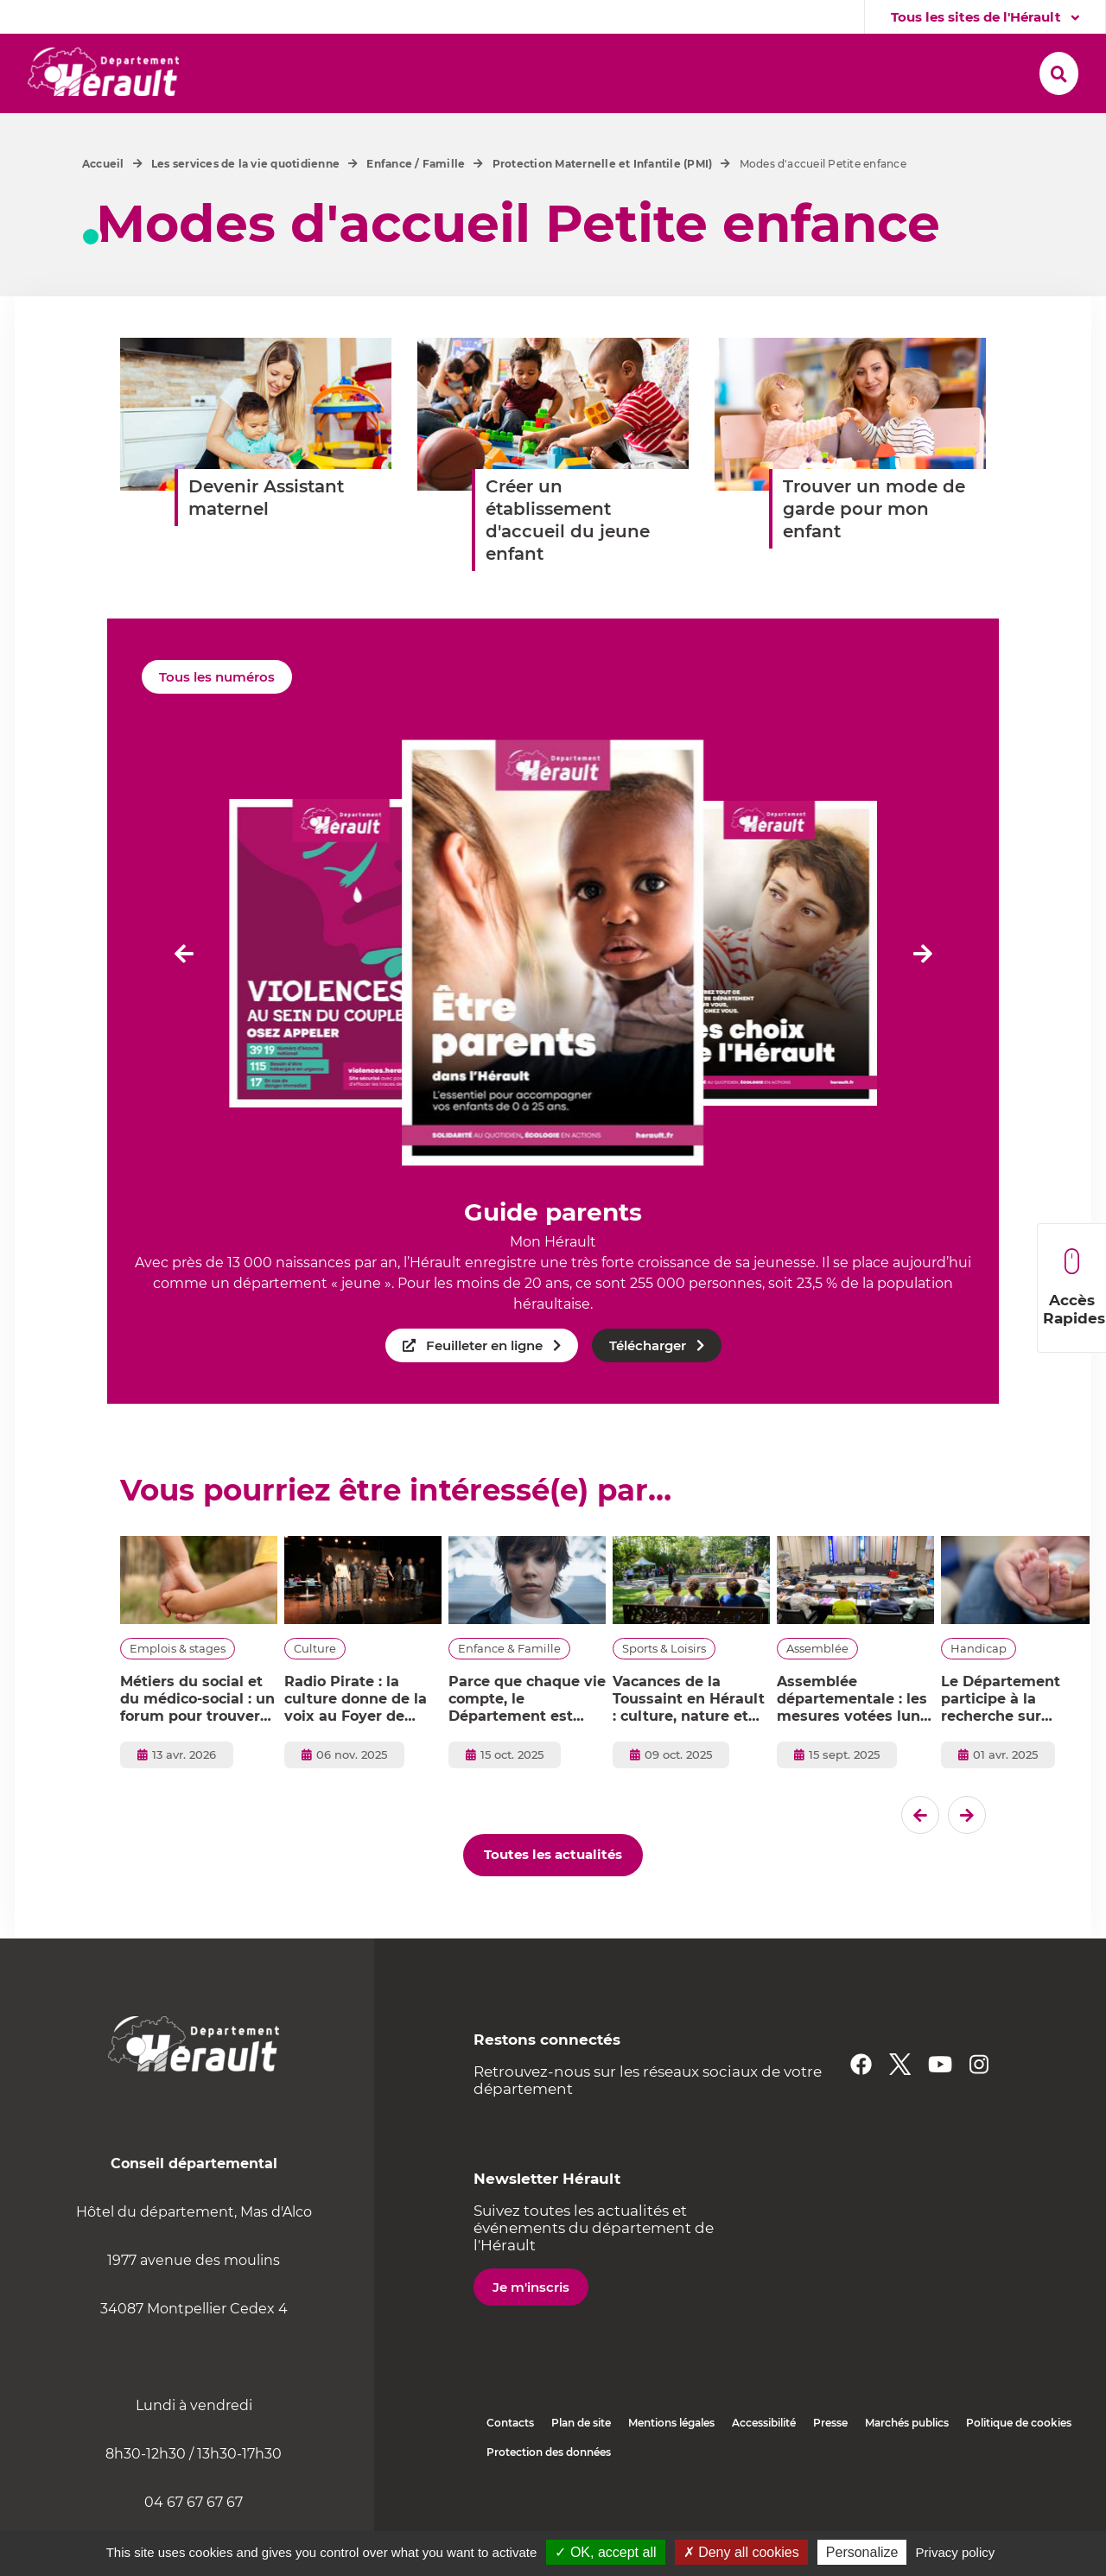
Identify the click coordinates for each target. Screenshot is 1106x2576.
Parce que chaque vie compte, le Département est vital (527, 1741)
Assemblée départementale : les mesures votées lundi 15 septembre (855, 1741)
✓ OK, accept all (605, 2552)
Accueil (103, 205)
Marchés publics (907, 2464)
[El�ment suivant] (922, 994)
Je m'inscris (531, 2328)
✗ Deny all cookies (741, 2552)
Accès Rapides (1074, 1287)
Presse (830, 2464)
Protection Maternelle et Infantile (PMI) (603, 205)
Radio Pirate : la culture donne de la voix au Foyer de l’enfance (355, 1741)
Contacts (510, 2464)
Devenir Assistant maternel (266, 539)
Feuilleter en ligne (484, 1387)
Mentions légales (671, 2464)
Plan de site (581, 2464)
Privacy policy (955, 2552)
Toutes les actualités (553, 1896)
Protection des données (548, 2493)
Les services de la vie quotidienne (245, 205)
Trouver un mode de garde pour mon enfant (874, 550)
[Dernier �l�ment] (183, 994)
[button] (286, 70)
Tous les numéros (217, 718)
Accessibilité (764, 2464)
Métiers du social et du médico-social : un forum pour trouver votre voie (197, 1741)
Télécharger (647, 1387)
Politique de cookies (1018, 2464)
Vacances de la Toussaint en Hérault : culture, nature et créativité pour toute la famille (689, 1741)
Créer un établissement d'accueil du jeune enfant (568, 561)
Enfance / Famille (415, 205)
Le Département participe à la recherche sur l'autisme (1000, 1741)
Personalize (862, 2552)
